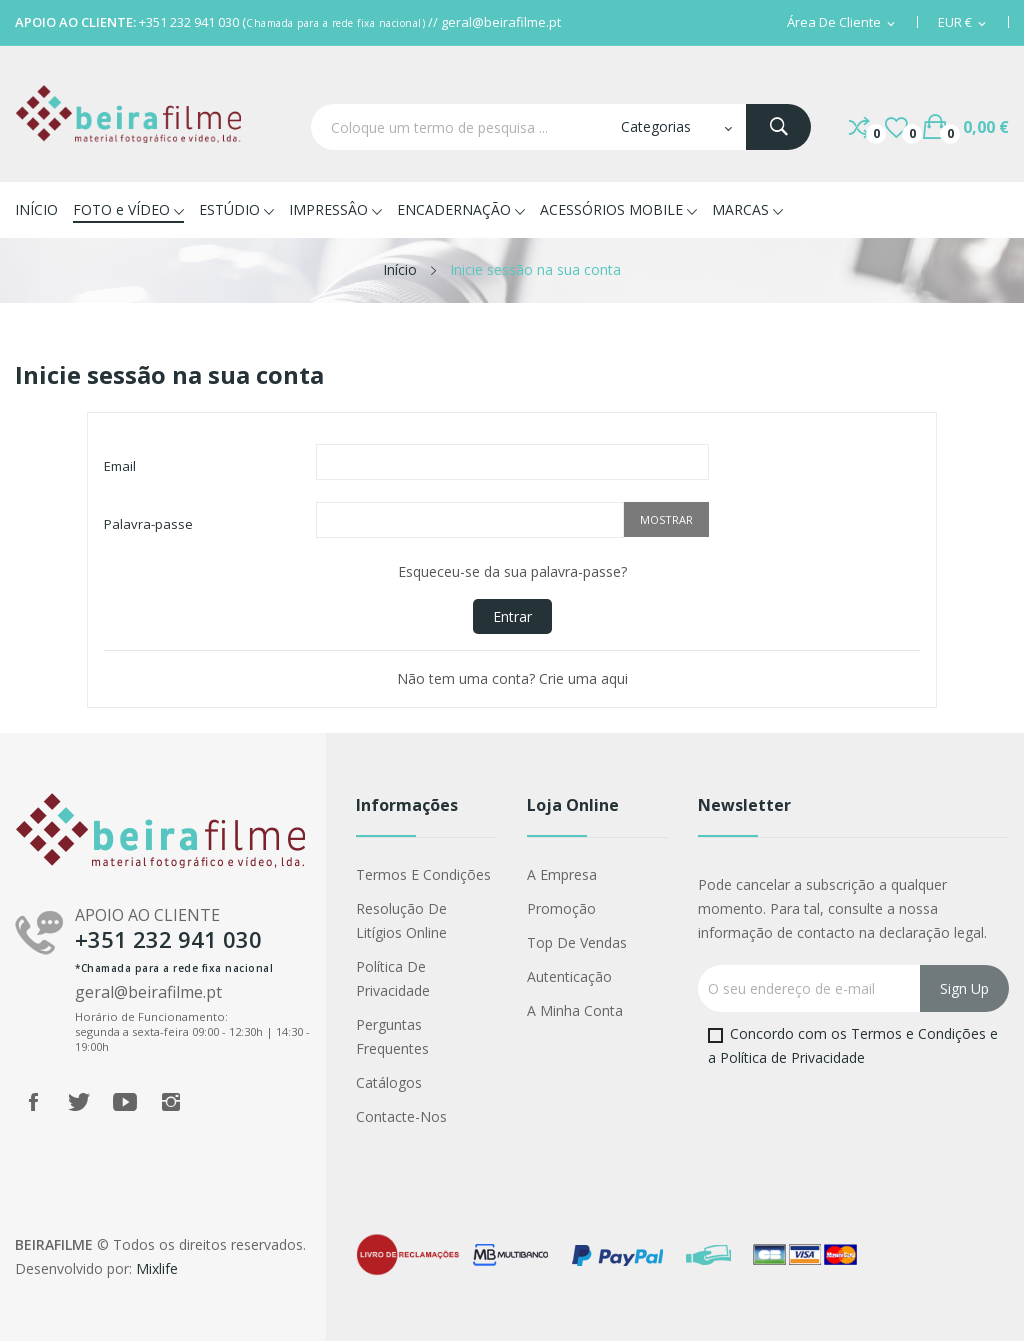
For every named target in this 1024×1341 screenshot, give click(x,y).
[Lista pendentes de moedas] (963, 23)
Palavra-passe (148, 524)
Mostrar (666, 519)
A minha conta (575, 1010)
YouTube (125, 1102)
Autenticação (569, 976)
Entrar (512, 616)
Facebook (33, 1102)
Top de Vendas (577, 942)
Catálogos (389, 1082)
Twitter (79, 1102)
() (896, 127)
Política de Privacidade (393, 978)
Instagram (171, 1102)
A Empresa (562, 874)
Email (120, 466)
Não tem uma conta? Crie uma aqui (512, 678)
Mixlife (157, 1268)
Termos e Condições (423, 874)
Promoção (561, 908)
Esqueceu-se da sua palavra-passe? (512, 571)
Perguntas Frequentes (392, 1036)
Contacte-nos (401, 1116)
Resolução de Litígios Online (401, 920)
